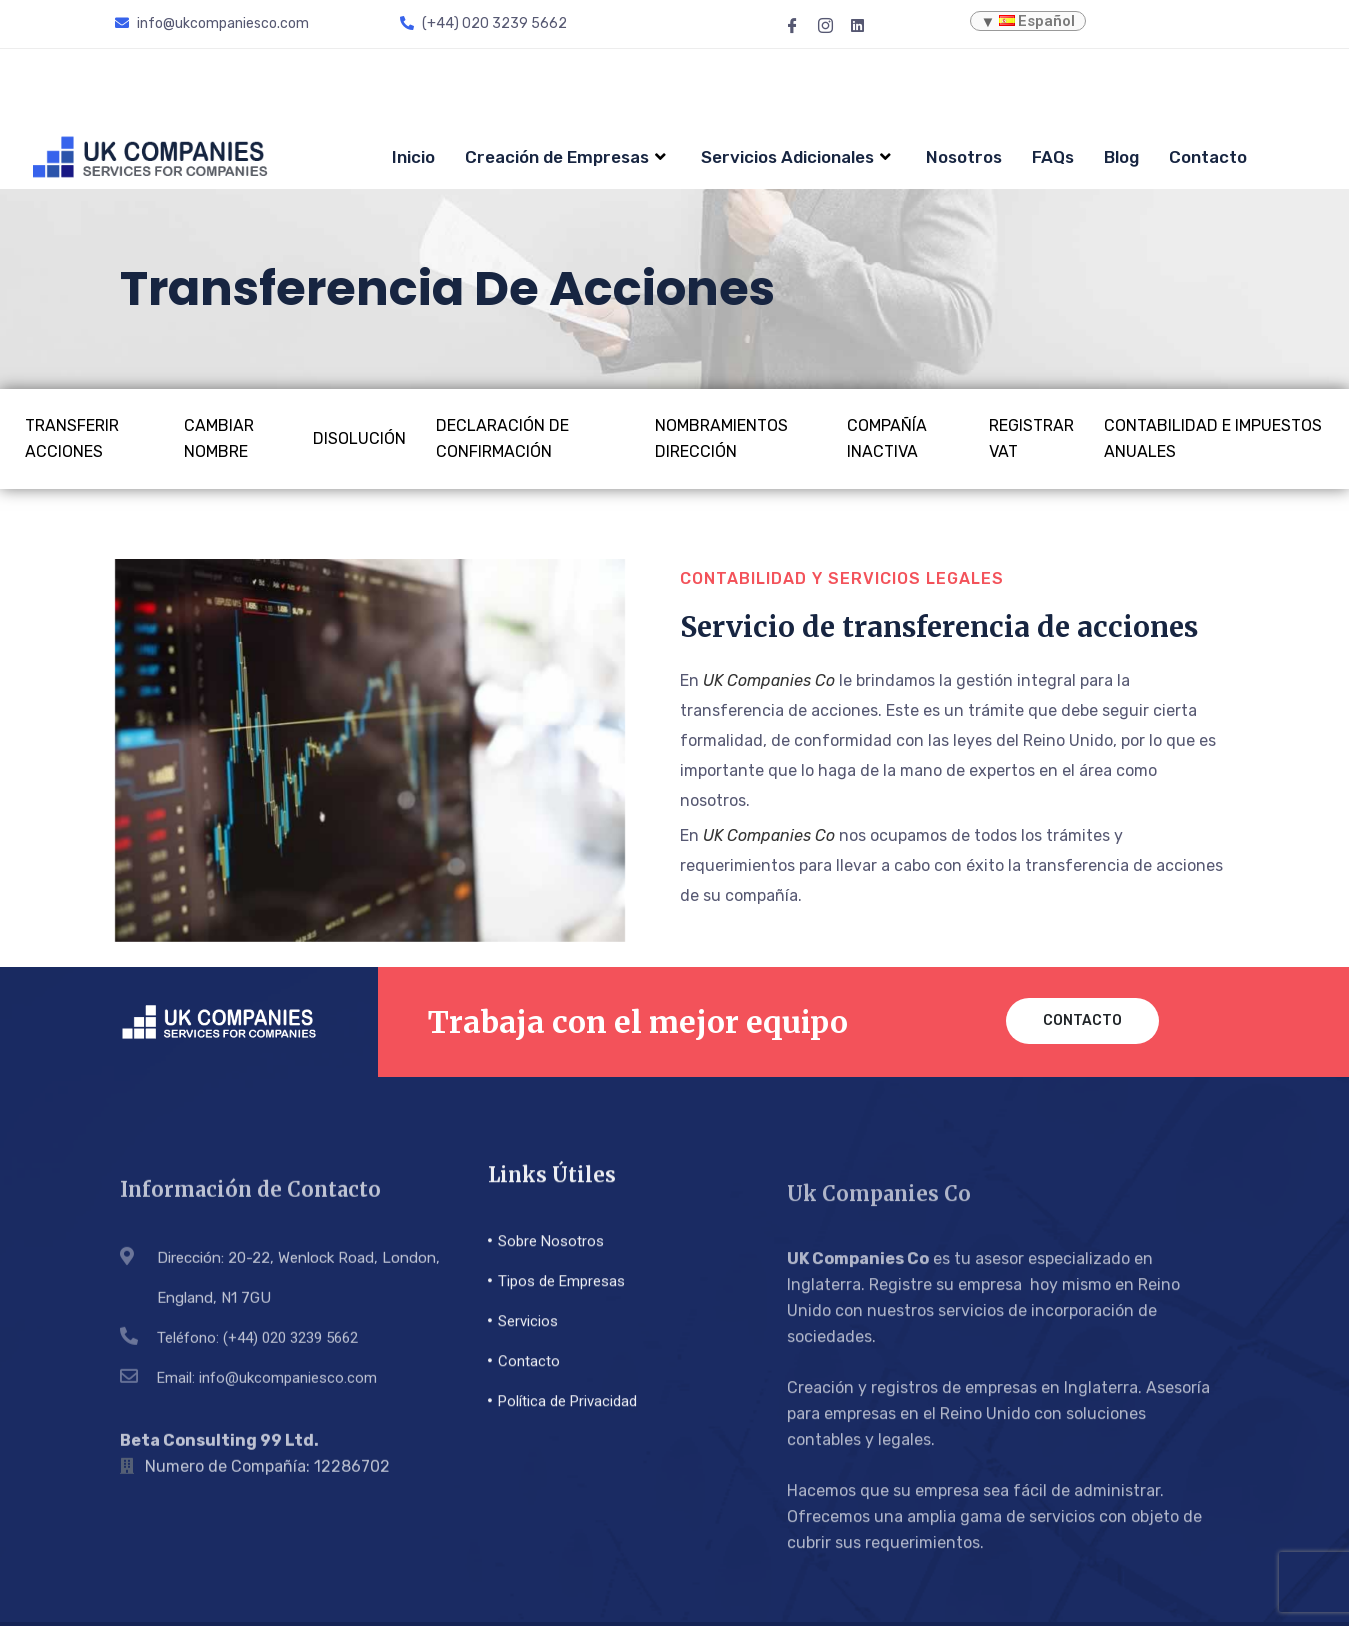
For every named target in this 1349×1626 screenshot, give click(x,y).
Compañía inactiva (887, 362)
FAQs (1053, 81)
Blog (1121, 81)
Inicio (413, 81)
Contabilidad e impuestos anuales (1213, 362)
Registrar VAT (1031, 362)
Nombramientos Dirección (721, 362)
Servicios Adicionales (798, 81)
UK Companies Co (769, 604)
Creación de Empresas (568, 81)
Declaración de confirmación (502, 362)
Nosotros (964, 81)
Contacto (1208, 81)
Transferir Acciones (72, 362)
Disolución (359, 362)
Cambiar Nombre (219, 362)
